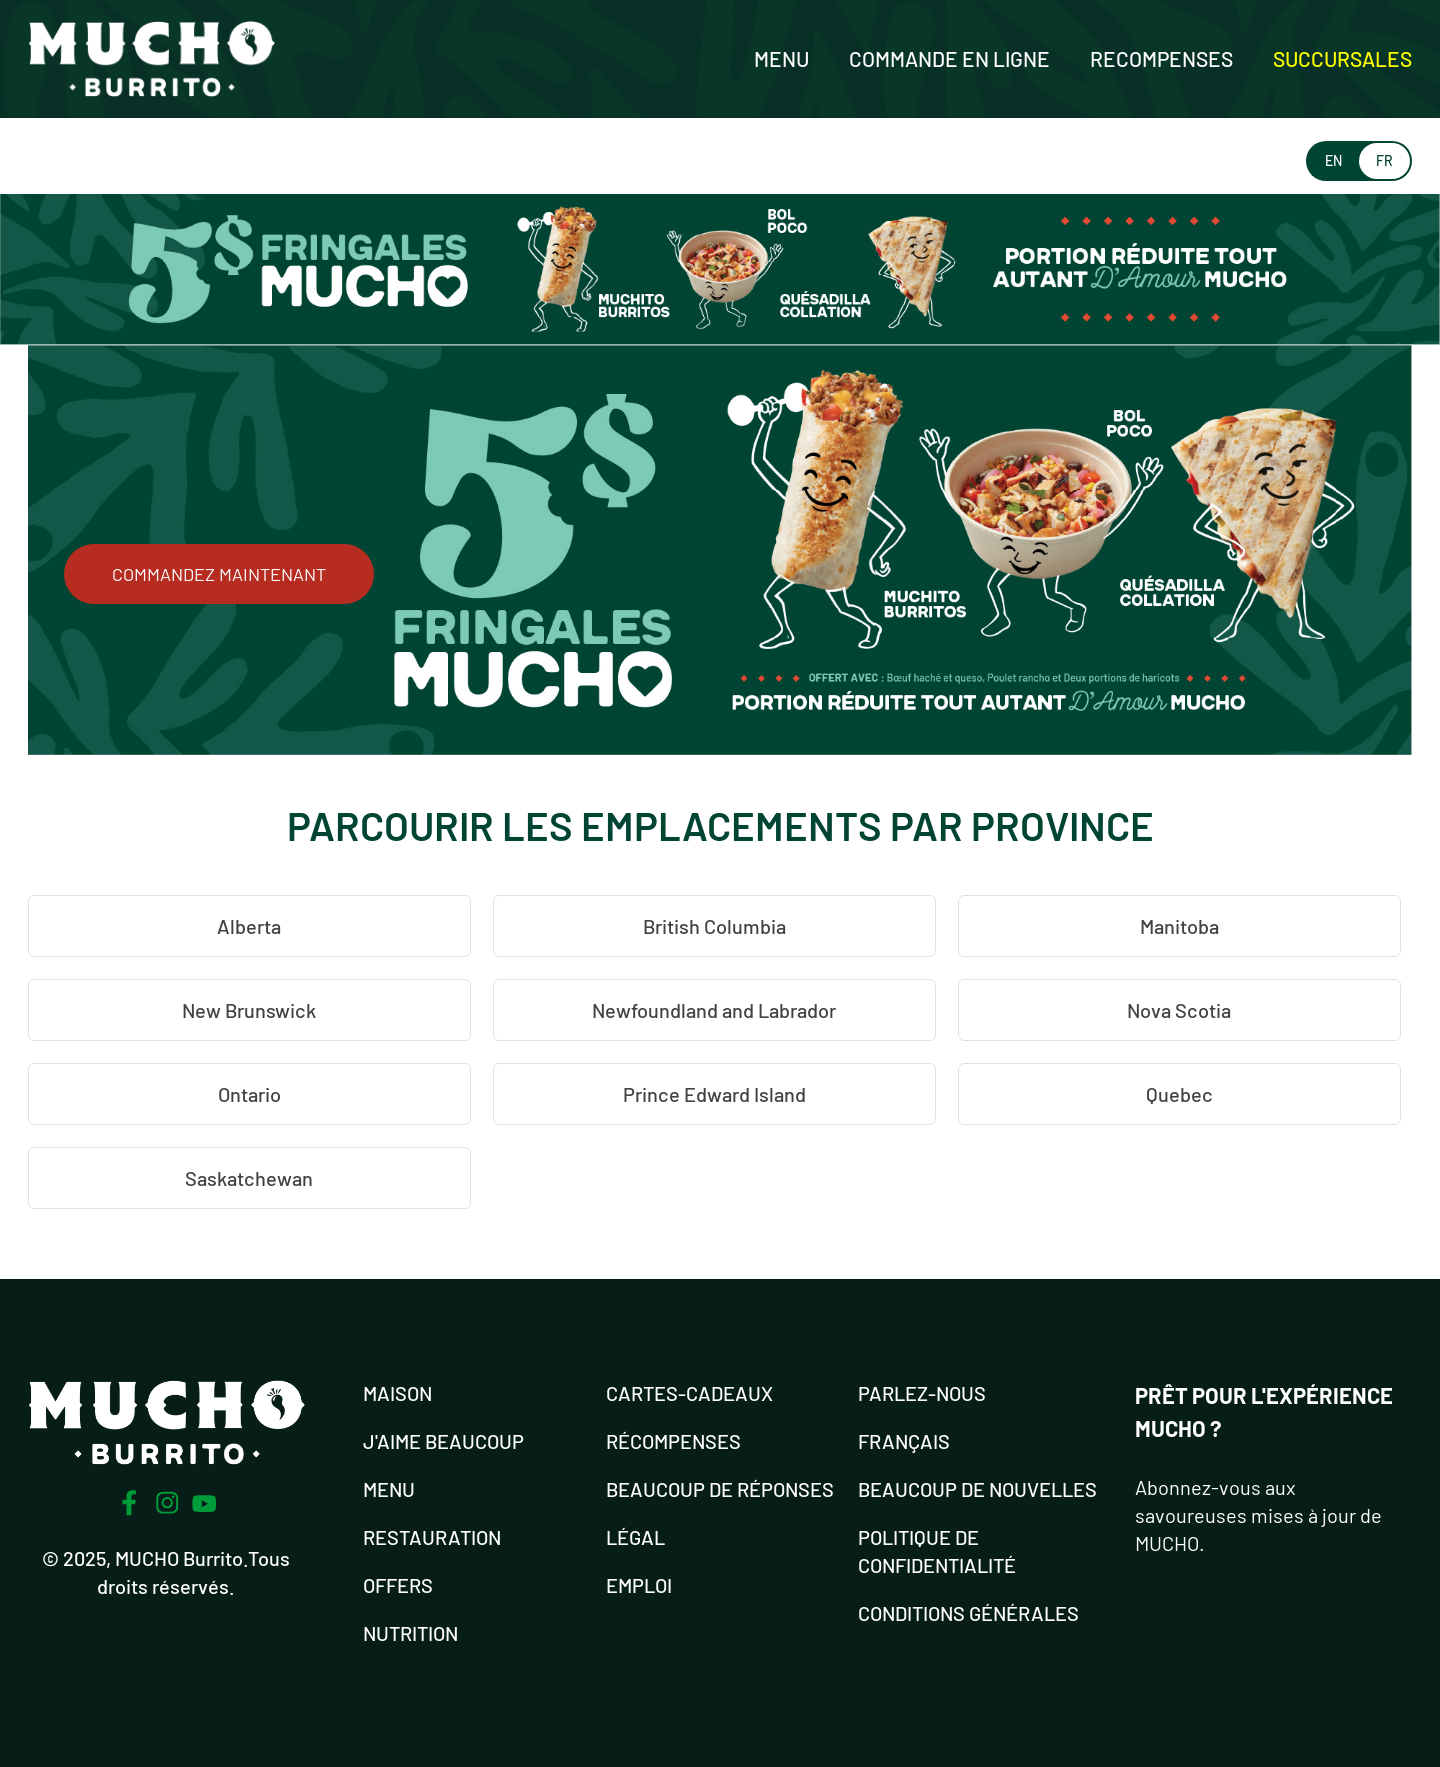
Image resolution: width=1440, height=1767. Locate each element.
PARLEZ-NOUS (922, 1393)
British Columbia (714, 926)
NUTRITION (410, 1633)
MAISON (397, 1393)
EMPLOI (639, 1585)
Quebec (1179, 1094)
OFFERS (398, 1585)
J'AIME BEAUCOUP (443, 1441)
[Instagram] (167, 1503)
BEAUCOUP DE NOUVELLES (977, 1489)
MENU (389, 1489)
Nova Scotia (1179, 1010)
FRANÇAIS (904, 1441)
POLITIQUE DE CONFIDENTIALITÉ (937, 1551)
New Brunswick (249, 1010)
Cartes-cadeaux (689, 1393)
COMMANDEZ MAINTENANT (219, 574)
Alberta (249, 926)
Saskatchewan (249, 1178)
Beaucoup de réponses (720, 1489)
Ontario (249, 1094)
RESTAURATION (432, 1537)
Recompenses (1161, 58)
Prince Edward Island (714, 1094)
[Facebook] (129, 1503)
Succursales (1342, 58)
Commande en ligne (949, 58)
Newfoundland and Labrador (714, 1010)
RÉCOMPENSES (673, 1441)
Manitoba (1179, 926)
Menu (781, 58)
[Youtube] (204, 1503)
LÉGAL (635, 1537)
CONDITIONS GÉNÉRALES (968, 1613)
